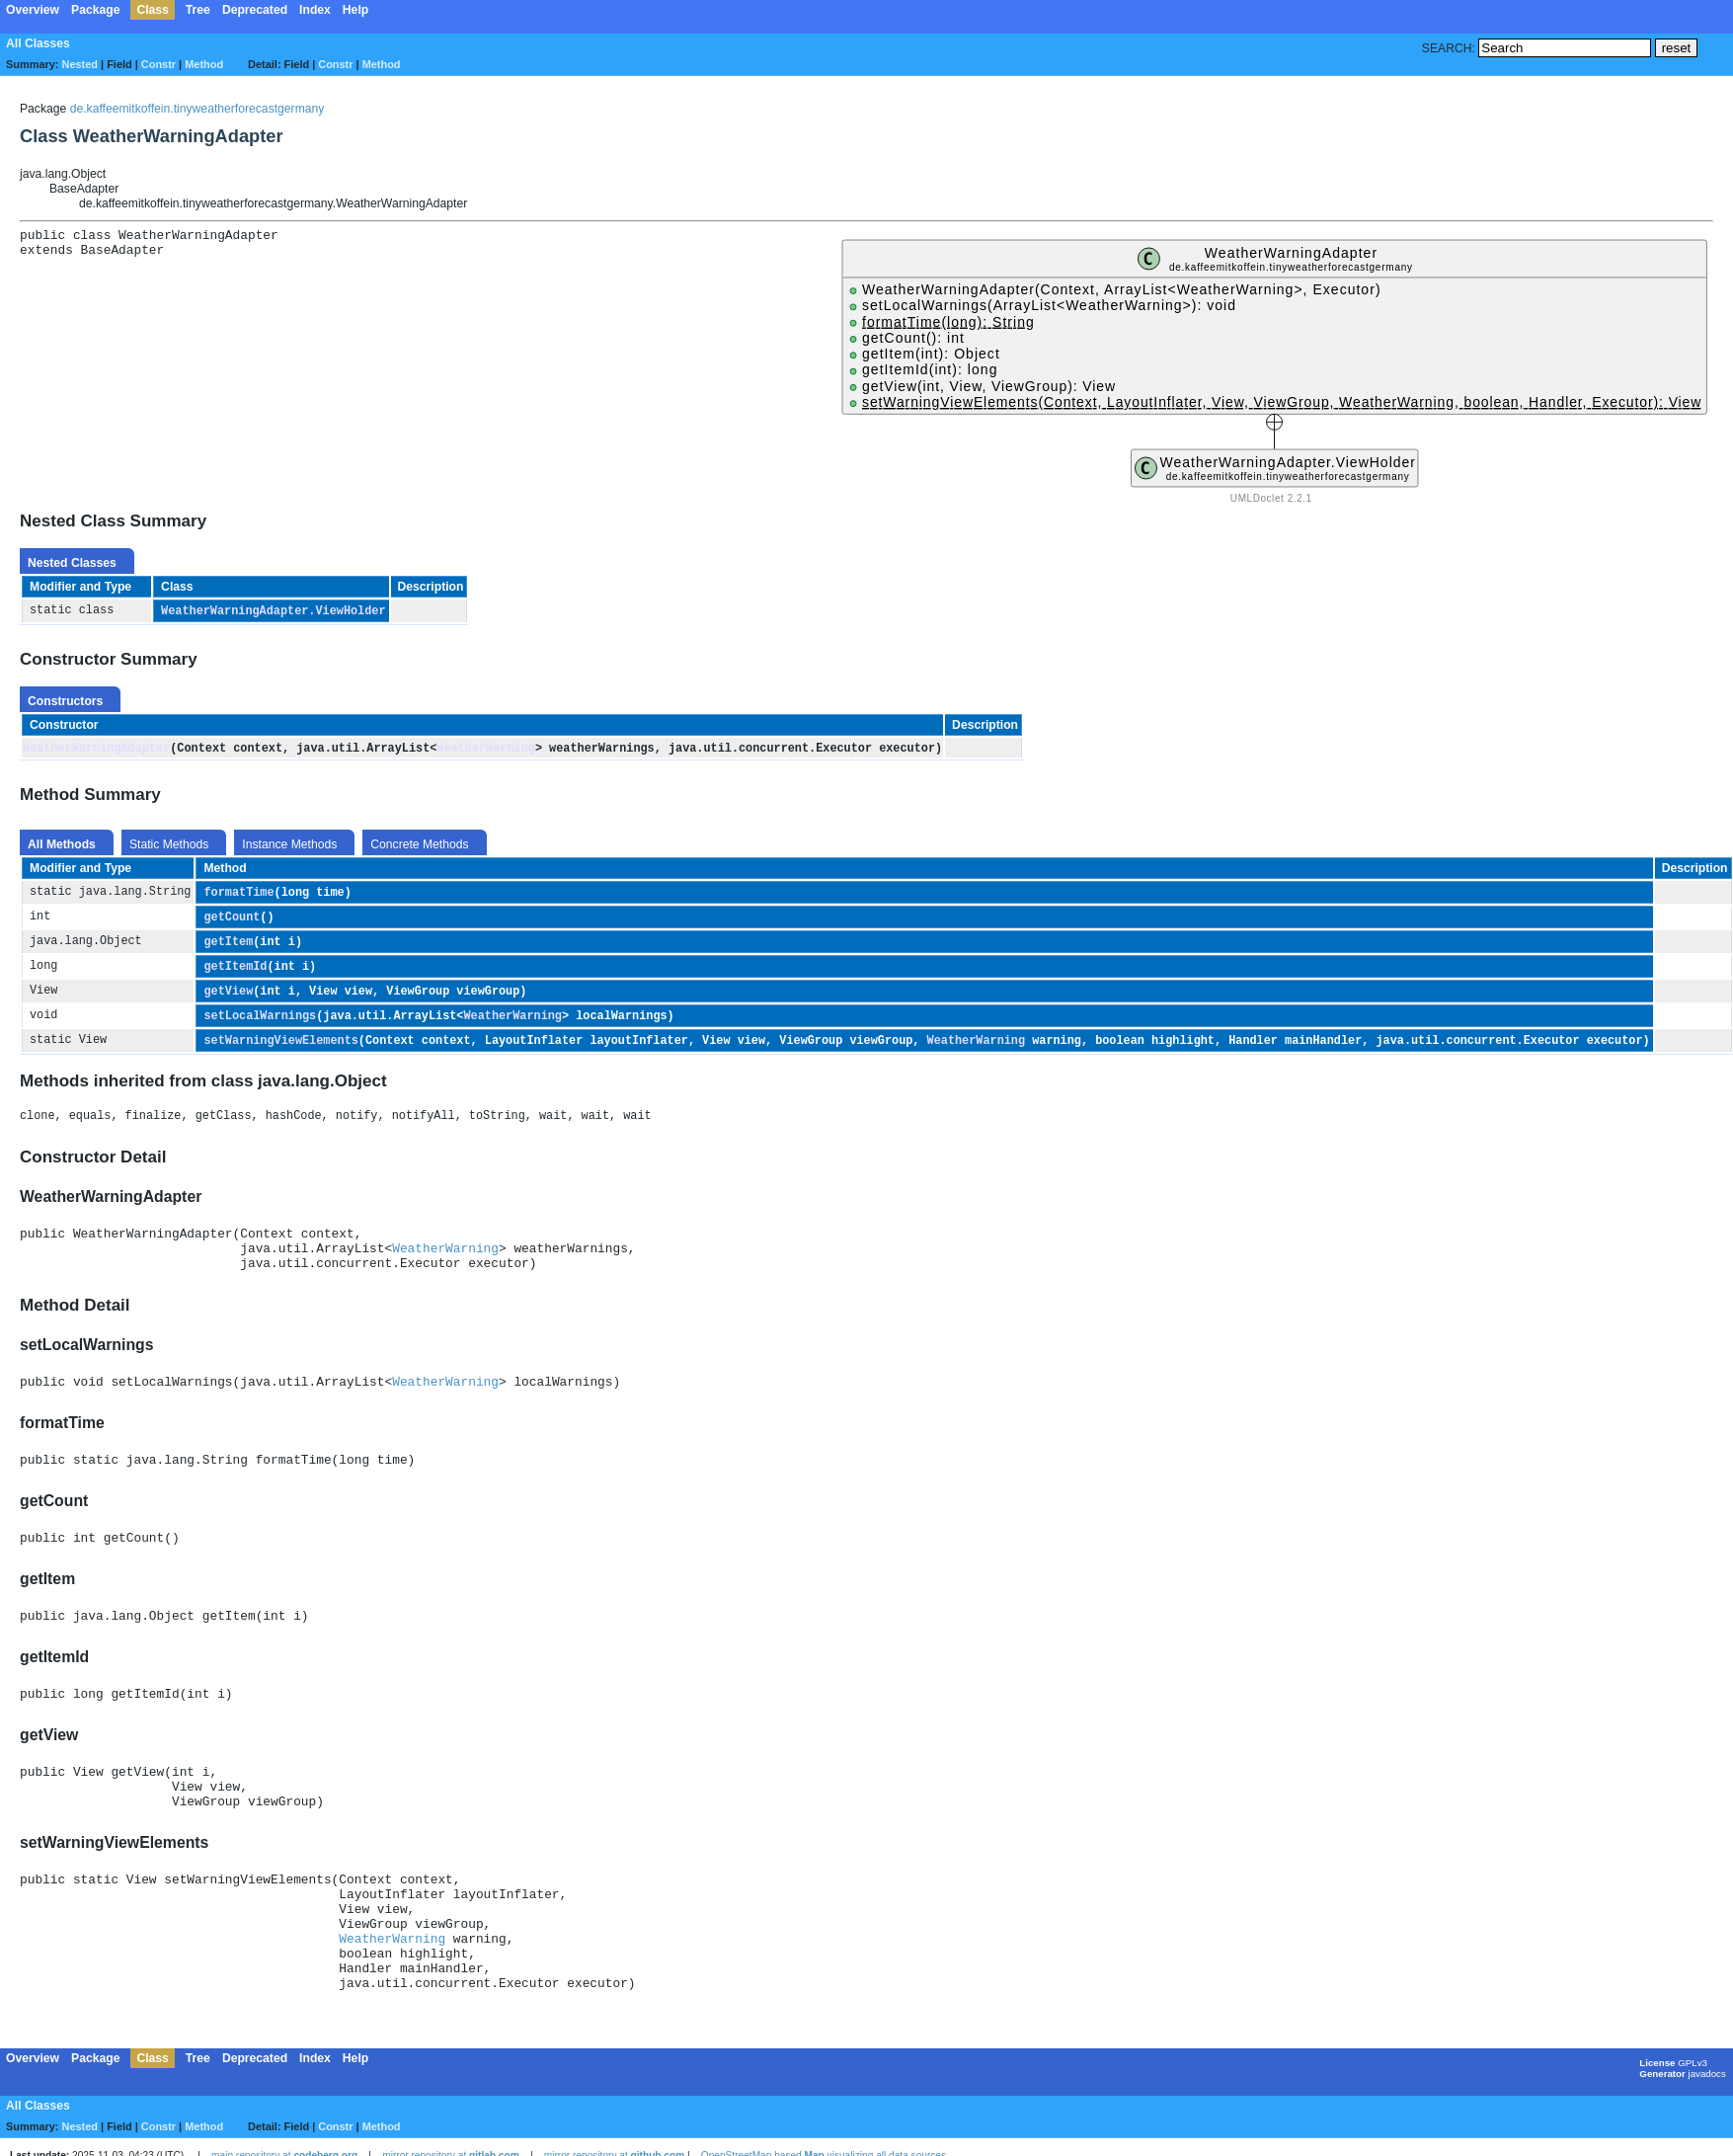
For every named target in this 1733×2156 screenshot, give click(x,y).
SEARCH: (1448, 48)
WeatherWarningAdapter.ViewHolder (273, 611)
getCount (231, 919)
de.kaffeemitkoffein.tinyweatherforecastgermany (197, 109)
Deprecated (254, 10)
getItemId (235, 971)
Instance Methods (289, 845)
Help (355, 10)
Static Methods (168, 845)
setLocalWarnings (259, 1022)
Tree (198, 10)
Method (204, 64)
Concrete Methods (419, 845)
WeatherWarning (485, 749)
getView (228, 996)
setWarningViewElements (280, 1048)
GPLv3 (1692, 2127)
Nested (80, 64)
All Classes (38, 43)
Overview (32, 10)
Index (315, 10)
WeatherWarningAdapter (96, 749)
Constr (158, 64)
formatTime (238, 894)
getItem (228, 945)
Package (95, 10)
